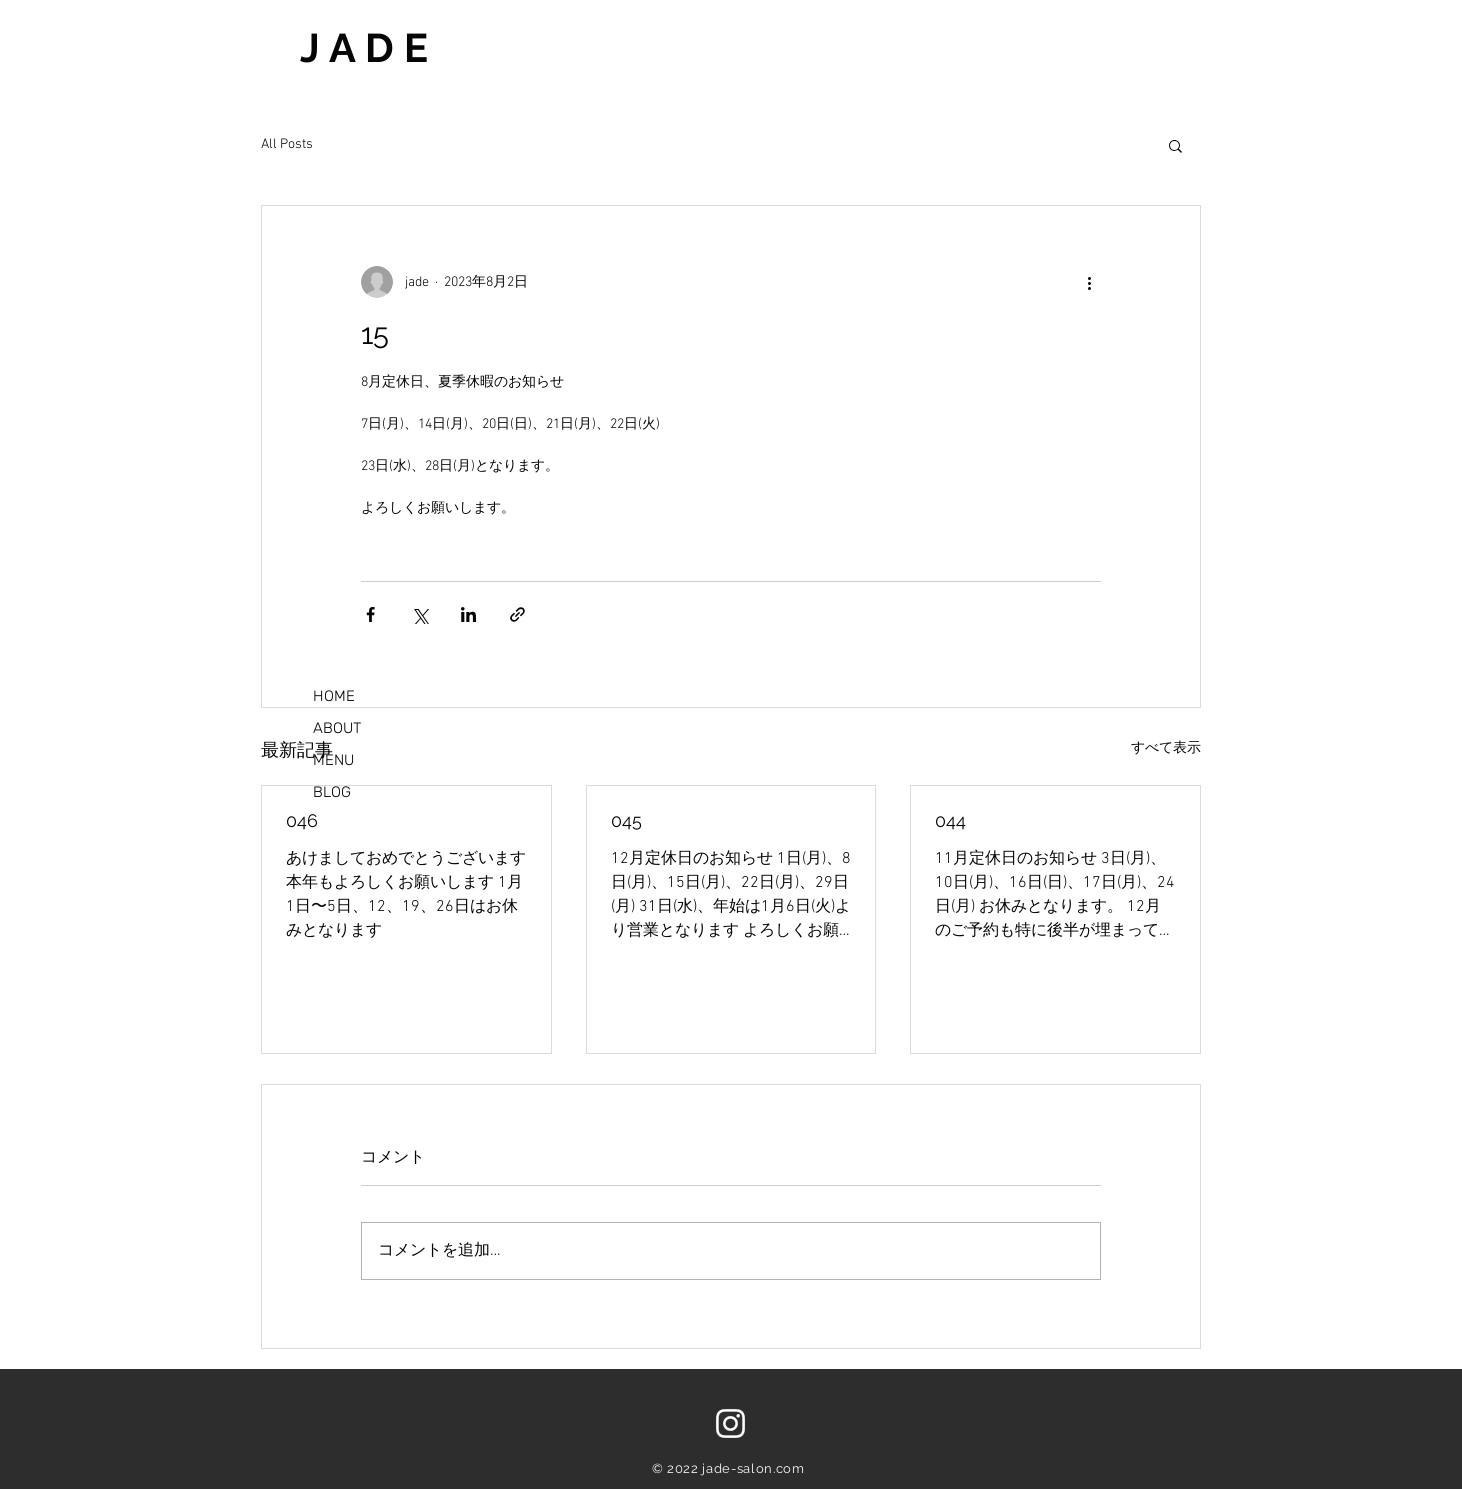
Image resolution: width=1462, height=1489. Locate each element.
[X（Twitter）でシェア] (419, 614)
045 (626, 820)
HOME (334, 696)
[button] (1175, 145)
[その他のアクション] (1089, 282)
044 (950, 820)
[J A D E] (470, 47)
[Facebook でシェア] (370, 614)
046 (302, 820)
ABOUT (337, 728)
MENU (333, 760)
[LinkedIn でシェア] (468, 614)
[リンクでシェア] (517, 614)
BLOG (332, 792)
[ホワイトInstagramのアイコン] (730, 1423)
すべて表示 (1166, 748)
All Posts (287, 144)
